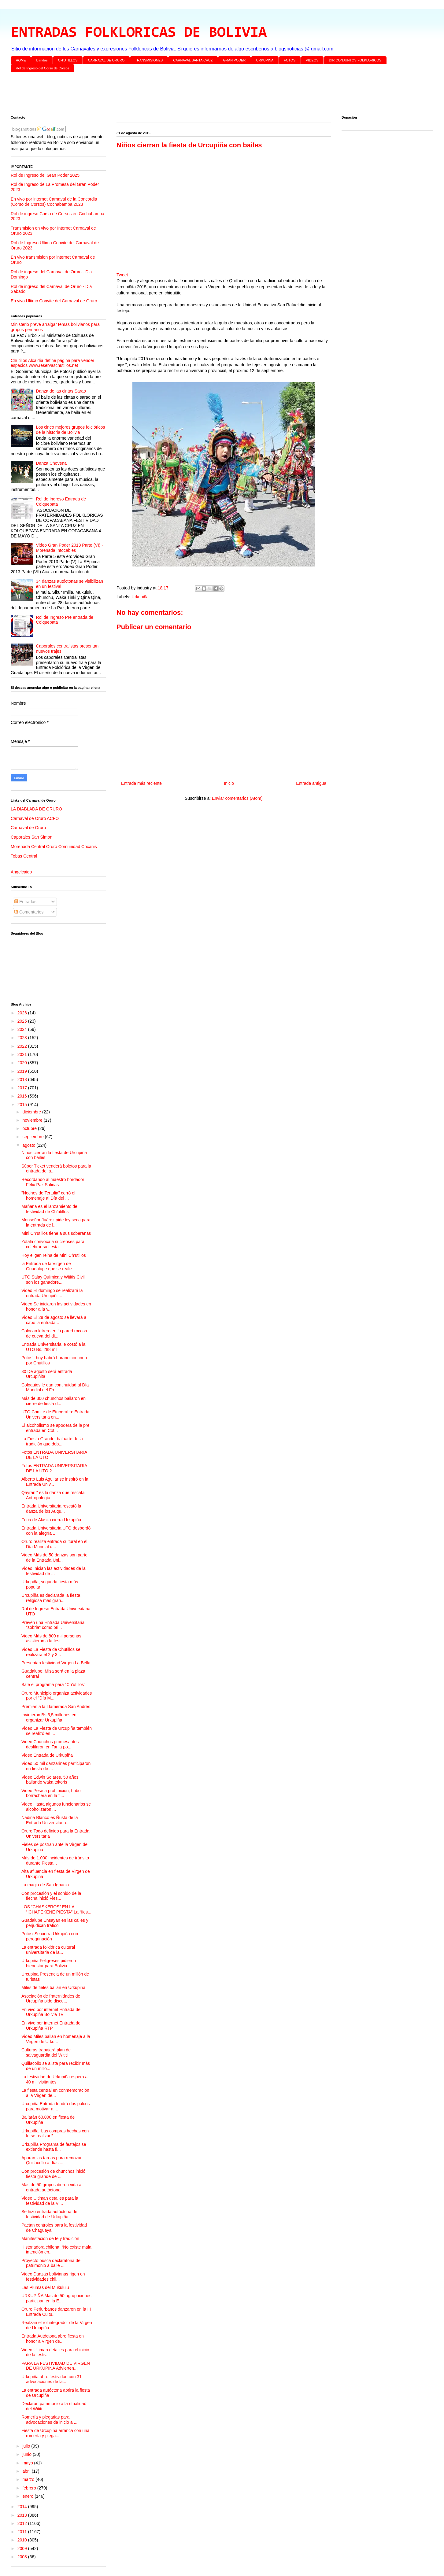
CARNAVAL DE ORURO (106, 60)
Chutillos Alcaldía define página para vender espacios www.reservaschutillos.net (52, 363)
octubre (30, 1128)
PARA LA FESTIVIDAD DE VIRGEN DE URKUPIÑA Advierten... (55, 2366)
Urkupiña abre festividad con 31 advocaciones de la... (51, 2379)
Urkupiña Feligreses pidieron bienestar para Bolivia (48, 1963)
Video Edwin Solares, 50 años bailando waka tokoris (50, 1780)
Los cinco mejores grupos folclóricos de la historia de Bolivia (70, 430)
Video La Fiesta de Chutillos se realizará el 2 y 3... (50, 1652)
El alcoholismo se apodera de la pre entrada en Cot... (55, 1428)
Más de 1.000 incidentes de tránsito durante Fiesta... (55, 1860)
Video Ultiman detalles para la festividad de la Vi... (49, 2201)
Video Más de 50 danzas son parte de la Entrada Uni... (54, 1557)
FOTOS (289, 60)
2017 (22, 1087)
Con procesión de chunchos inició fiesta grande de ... (53, 2174)
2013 (22, 2515)
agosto (29, 1145)
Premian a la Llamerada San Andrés (55, 1706)
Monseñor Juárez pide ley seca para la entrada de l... (56, 1222)
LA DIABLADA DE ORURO (36, 808)
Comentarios (28, 912)
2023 (22, 1037)
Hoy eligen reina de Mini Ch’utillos (53, 1255)
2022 (22, 1046)
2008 (22, 2556)
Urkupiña (140, 596)
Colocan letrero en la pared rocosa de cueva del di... (54, 1333)
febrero (29, 2488)
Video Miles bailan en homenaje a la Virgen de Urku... (55, 2039)
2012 (22, 2523)
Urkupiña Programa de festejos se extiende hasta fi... (53, 2147)
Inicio (229, 783)
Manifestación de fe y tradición (50, 2238)
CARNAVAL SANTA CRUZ (193, 60)
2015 (22, 1104)
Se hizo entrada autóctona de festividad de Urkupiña (49, 2214)
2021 (22, 1054)
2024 (22, 1029)
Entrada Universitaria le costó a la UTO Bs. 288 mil (53, 1347)
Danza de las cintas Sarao (61, 391)
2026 (22, 1012)
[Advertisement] (194, 95)
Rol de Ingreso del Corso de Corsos (42, 68)
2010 (22, 2539)
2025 (22, 1021)
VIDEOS (312, 60)
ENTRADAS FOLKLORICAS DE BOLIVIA (139, 33)
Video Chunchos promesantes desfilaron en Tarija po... (50, 1744)
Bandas (42, 60)
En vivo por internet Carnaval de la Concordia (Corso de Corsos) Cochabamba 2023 (54, 202)
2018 (22, 1079)
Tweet (122, 274)
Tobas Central (24, 856)
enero (28, 2496)
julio (26, 2446)
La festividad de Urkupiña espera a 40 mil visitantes (54, 2079)
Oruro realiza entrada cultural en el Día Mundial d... (54, 1544)
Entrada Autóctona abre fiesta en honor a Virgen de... (52, 2339)
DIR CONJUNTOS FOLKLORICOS (355, 60)
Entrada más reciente (141, 783)
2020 (22, 1062)
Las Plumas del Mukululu (45, 2287)
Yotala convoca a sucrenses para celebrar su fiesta (52, 1244)
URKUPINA (264, 60)
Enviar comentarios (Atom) (237, 798)
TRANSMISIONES (149, 60)
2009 (22, 2548)
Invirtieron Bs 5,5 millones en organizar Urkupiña (48, 1717)
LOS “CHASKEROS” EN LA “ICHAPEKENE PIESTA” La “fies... (56, 1909)
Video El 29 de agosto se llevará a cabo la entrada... (53, 1320)
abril (26, 2471)
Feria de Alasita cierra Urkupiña (51, 1519)
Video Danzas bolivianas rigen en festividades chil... (53, 2277)
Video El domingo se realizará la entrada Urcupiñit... (52, 1293)
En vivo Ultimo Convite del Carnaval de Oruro (54, 300)
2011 (22, 2531)
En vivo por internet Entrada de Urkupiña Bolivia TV (50, 2012)
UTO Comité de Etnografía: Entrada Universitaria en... (55, 1414)
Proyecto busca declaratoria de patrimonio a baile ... (50, 2263)
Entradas (25, 901)
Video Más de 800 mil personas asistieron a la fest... (51, 1638)
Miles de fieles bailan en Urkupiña (53, 1987)
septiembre (33, 1136)
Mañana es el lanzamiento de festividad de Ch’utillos (49, 1209)
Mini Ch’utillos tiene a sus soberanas (56, 1233)
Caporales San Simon (31, 837)
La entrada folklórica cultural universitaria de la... (48, 1950)
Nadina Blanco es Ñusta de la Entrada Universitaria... (49, 1820)
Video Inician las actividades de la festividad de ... (53, 1571)
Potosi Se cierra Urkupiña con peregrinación (49, 1936)
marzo (28, 2479)
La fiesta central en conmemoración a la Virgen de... (55, 2093)
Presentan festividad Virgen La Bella (55, 1662)
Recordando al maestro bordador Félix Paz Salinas (52, 1182)
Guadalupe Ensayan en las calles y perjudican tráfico (54, 1923)
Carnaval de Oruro (28, 827)
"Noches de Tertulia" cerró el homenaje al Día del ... (48, 1195)
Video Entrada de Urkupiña (47, 1755)
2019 (22, 1071)
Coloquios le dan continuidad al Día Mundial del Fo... (55, 1387)
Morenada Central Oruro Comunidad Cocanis (54, 846)
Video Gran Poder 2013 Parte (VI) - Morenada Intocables (69, 548)
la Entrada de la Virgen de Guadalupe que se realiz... (48, 1266)
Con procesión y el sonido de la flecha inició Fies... (51, 1896)
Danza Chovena (51, 463)
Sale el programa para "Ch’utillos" (53, 1684)
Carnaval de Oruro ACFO (35, 818)
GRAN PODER (234, 60)
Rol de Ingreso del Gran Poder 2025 (45, 175)
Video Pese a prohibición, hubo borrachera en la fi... (51, 1793)
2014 (22, 2506)
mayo (28, 2462)
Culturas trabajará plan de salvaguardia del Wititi (46, 2052)
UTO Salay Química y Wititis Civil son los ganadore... (53, 1280)
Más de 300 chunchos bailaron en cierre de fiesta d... (53, 1401)
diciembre (32, 1111)
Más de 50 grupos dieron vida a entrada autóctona (51, 2187)
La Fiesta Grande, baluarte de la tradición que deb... (52, 1441)
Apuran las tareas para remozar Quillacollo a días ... (51, 2160)
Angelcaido (21, 871)
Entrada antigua (311, 783)
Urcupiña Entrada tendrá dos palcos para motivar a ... (55, 2106)
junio (27, 2454)
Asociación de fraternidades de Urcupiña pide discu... (50, 1999)
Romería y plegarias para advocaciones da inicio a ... (49, 2420)
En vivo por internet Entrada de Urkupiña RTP (50, 2026)
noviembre (32, 1120)
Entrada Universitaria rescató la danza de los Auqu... (51, 1509)
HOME (21, 60)
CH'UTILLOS (68, 60)
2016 (22, 1096)
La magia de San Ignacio (45, 1884)
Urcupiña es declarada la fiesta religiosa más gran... (50, 1598)
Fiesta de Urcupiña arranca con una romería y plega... (55, 2433)
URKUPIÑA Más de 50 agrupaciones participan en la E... (56, 2298)
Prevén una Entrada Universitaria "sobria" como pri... (52, 1625)
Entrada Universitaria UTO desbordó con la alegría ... (56, 1531)
